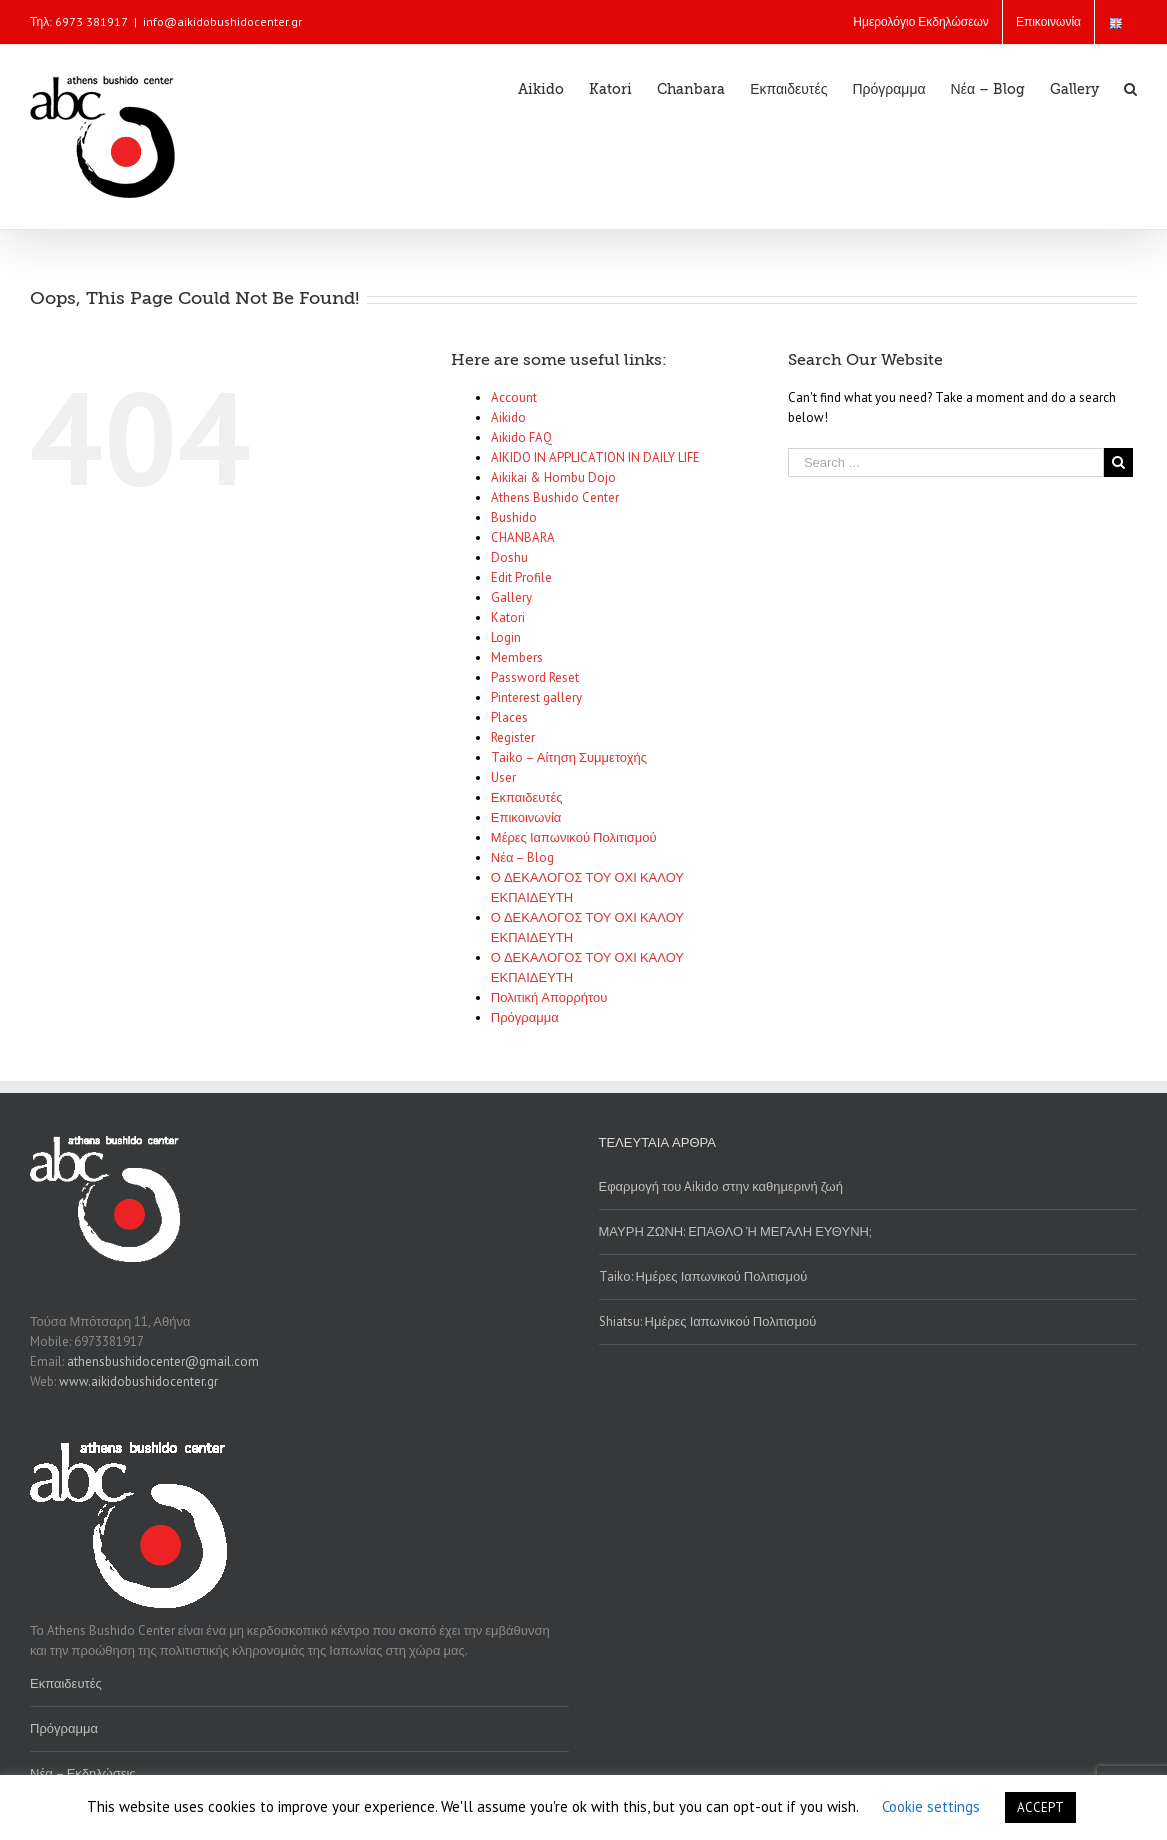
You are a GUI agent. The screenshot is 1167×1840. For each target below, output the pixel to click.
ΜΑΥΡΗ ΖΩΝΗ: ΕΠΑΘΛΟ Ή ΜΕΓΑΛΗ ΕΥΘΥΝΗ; (735, 1231)
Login (506, 637)
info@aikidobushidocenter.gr (222, 21)
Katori (508, 617)
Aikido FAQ (521, 437)
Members (517, 657)
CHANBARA (523, 537)
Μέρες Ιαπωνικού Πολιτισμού (574, 837)
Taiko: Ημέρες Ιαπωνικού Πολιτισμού (703, 1276)
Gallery (511, 597)
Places (509, 717)
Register (513, 737)
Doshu (509, 557)
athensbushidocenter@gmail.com (163, 1361)
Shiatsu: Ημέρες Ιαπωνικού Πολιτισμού (708, 1321)
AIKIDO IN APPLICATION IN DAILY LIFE (595, 457)
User (503, 777)
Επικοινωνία (526, 817)
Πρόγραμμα (525, 1017)
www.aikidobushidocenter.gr (138, 1381)
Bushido (514, 517)
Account (514, 397)
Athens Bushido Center (555, 497)
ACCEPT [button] (1040, 1807)
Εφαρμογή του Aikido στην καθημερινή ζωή (721, 1186)
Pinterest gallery (536, 697)
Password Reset (535, 677)
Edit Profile (521, 577)
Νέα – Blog (523, 857)
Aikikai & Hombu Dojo (553, 477)
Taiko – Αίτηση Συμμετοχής (569, 757)
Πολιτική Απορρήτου (549, 997)
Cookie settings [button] (931, 1806)
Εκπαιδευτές (527, 797)
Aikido (508, 417)
